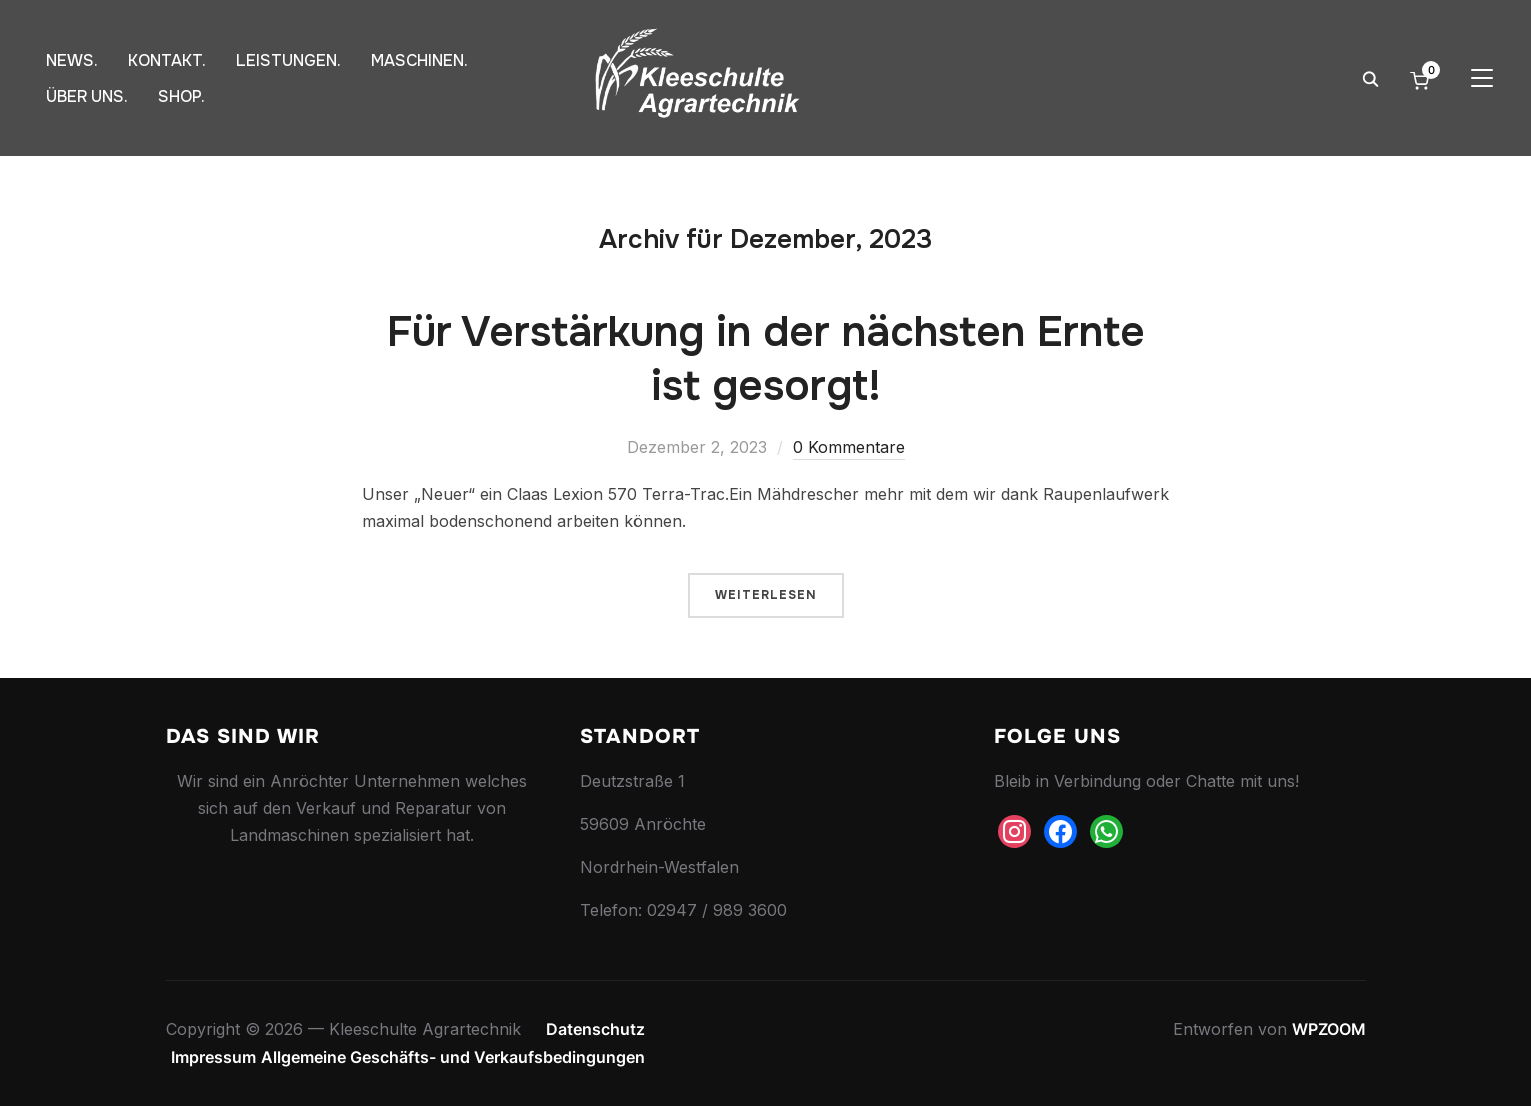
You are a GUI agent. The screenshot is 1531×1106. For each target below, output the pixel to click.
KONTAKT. (167, 60)
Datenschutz (595, 1029)
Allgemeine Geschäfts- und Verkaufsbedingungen (453, 1057)
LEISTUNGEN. (288, 60)
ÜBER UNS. (87, 96)
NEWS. (72, 60)
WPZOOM (1329, 1029)
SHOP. (181, 96)
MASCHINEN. (419, 60)
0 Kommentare (849, 447)
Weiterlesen (766, 595)
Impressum (213, 1057)
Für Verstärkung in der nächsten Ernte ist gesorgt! (766, 359)
